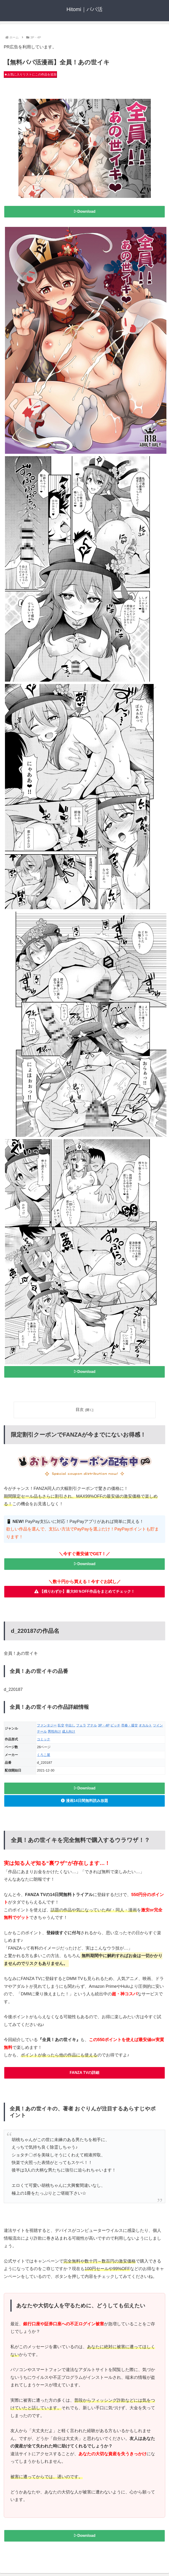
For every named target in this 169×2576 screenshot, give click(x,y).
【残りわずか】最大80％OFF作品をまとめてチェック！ (84, 1592)
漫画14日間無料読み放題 (84, 1801)
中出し (70, 1725)
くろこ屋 (43, 1755)
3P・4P (103, 1725)
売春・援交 (129, 1725)
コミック (43, 1739)
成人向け (68, 1731)
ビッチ (115, 1725)
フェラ (81, 1725)
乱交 (61, 1725)
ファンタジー (47, 1725)
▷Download (84, 211)
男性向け (54, 1731)
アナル (92, 1725)
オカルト (145, 1725)
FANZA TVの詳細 (85, 2073)
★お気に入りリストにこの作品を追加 (30, 74)
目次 (80, 1409)
